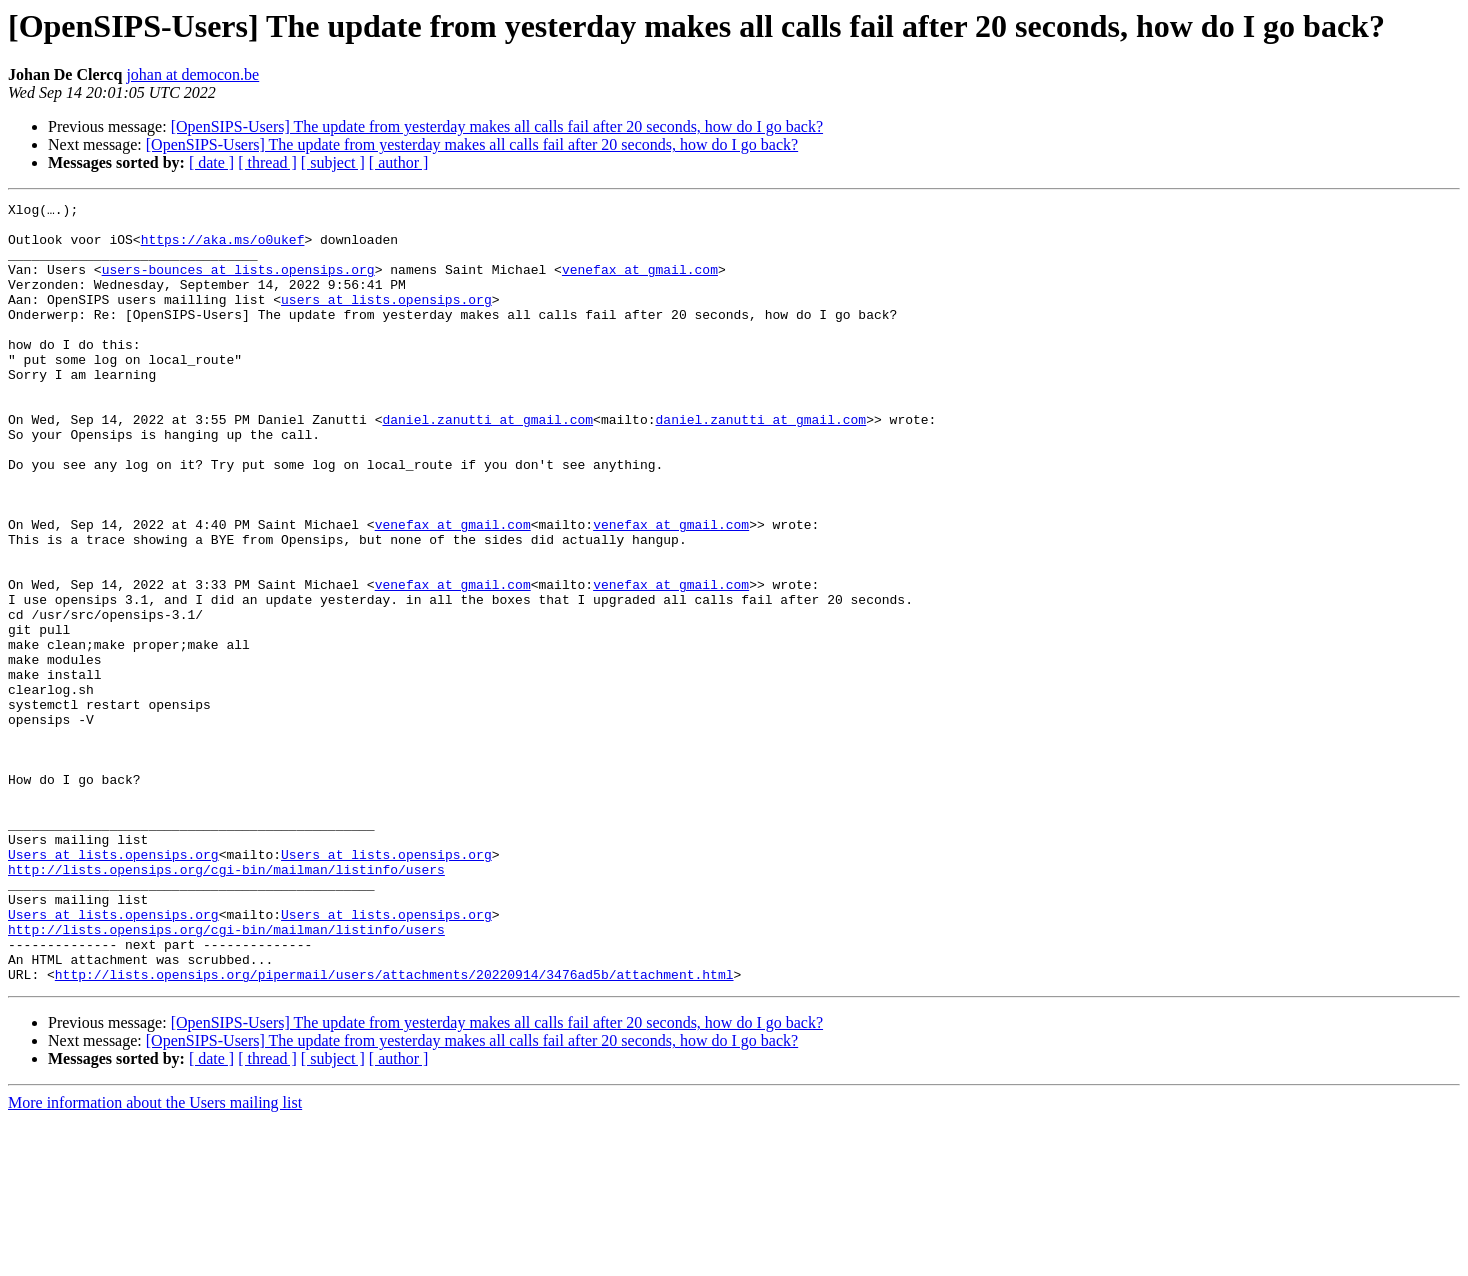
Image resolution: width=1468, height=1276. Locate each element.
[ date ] (211, 162)
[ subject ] (333, 162)
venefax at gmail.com (640, 284)
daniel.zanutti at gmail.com (487, 464)
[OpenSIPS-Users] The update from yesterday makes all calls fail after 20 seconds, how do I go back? (497, 126)
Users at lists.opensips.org (113, 986)
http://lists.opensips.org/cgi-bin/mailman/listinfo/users (226, 1004)
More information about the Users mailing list (155, 1258)
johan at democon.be (192, 74)
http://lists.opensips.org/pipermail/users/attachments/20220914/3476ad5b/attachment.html (394, 1130)
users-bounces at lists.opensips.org (238, 284)
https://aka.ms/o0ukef (223, 248)
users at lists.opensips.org (386, 320)
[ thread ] (267, 162)
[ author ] (399, 162)
